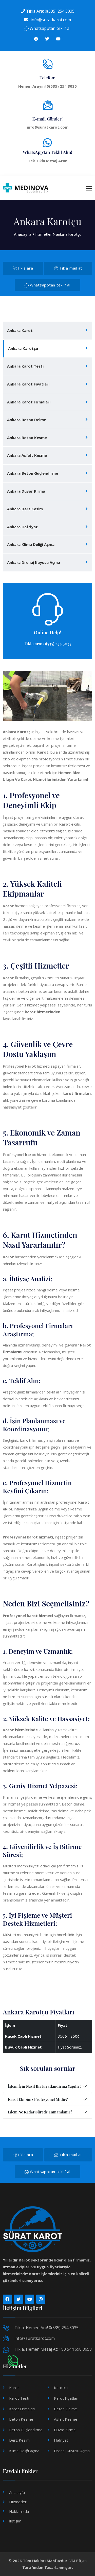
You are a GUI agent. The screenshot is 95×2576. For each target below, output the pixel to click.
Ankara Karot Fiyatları (28, 384)
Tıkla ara (23, 268)
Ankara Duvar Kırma (26, 491)
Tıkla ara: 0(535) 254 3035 (47, 643)
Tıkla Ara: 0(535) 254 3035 (50, 11)
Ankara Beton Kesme (27, 437)
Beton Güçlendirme (26, 2429)
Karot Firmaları (22, 2408)
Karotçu (61, 2387)
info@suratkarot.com (51, 19)
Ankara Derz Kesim (25, 508)
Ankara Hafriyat (22, 526)
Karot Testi (19, 2398)
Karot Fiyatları (66, 2398)
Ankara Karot (20, 330)
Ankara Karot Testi (25, 366)
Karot (14, 2387)
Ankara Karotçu (23, 348)
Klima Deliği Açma (24, 2450)
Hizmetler (18, 2501)
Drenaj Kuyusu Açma (72, 2450)
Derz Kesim (19, 2440)
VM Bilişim (78, 2560)
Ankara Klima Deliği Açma (30, 544)
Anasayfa (22, 234)
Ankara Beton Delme (26, 419)
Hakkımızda (19, 2511)
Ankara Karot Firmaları (28, 401)
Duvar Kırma (64, 2429)
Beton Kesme (21, 2419)
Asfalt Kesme (65, 2419)
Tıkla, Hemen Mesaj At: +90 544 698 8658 (53, 2349)
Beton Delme (65, 2408)
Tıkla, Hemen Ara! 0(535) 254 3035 (46, 2327)
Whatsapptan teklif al (47, 28)
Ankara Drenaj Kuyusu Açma (33, 562)
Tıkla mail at (68, 268)
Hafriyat (61, 2440)
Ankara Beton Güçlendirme (32, 473)
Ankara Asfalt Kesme (27, 455)
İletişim (15, 2520)
